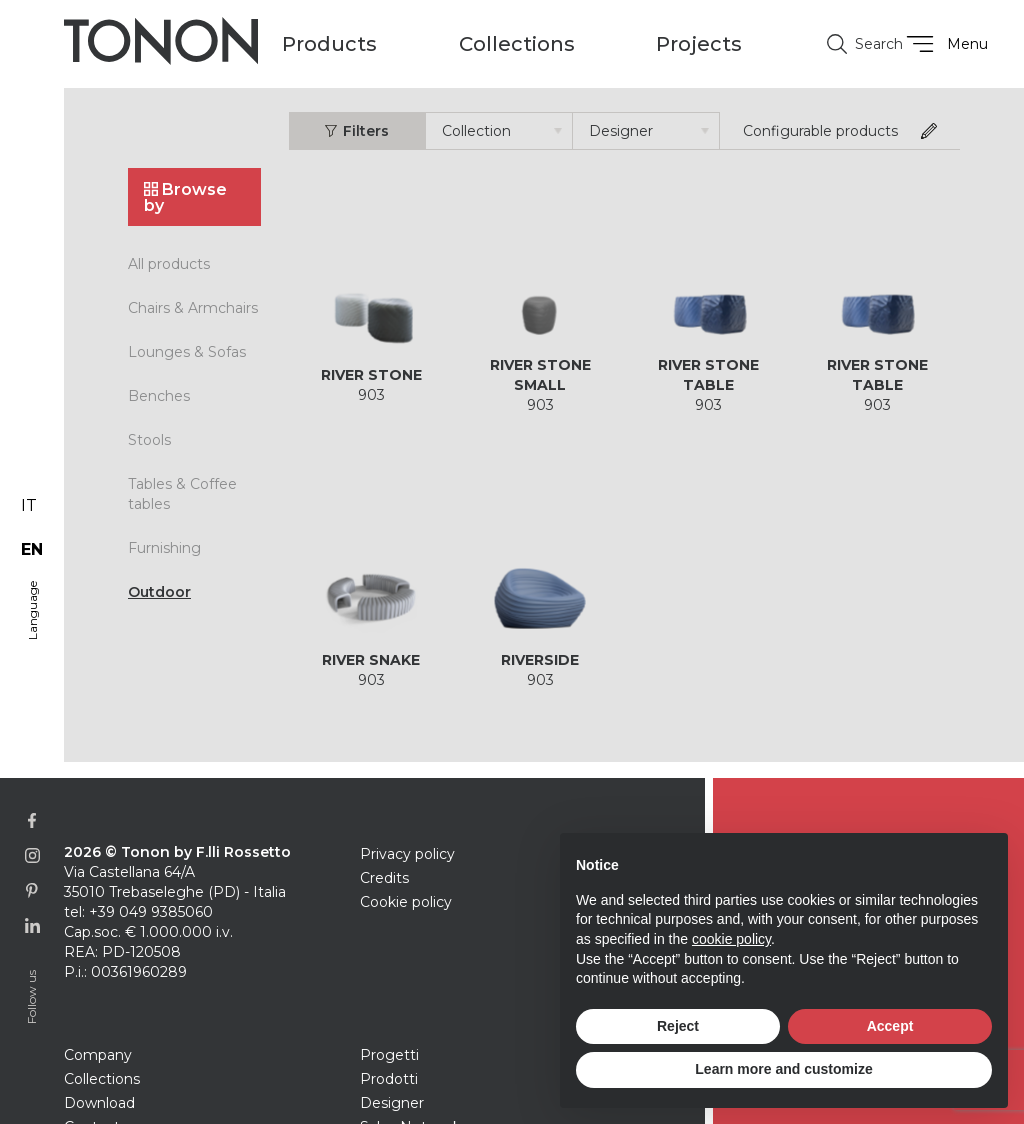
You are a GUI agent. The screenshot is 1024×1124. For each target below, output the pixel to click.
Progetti (389, 1055)
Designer (392, 1103)
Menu (944, 44)
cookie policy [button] (731, 939)
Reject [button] (678, 1026)
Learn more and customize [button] (783, 1069)
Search (856, 44)
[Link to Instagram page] (32, 855)
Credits (384, 878)
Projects (699, 44)
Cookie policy (406, 902)
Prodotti (389, 1079)
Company (98, 1055)
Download (99, 1103)
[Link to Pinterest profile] (32, 890)
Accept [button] (890, 1026)
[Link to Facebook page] (32, 820)
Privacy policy (407, 854)
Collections (102, 1079)
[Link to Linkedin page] (32, 925)
